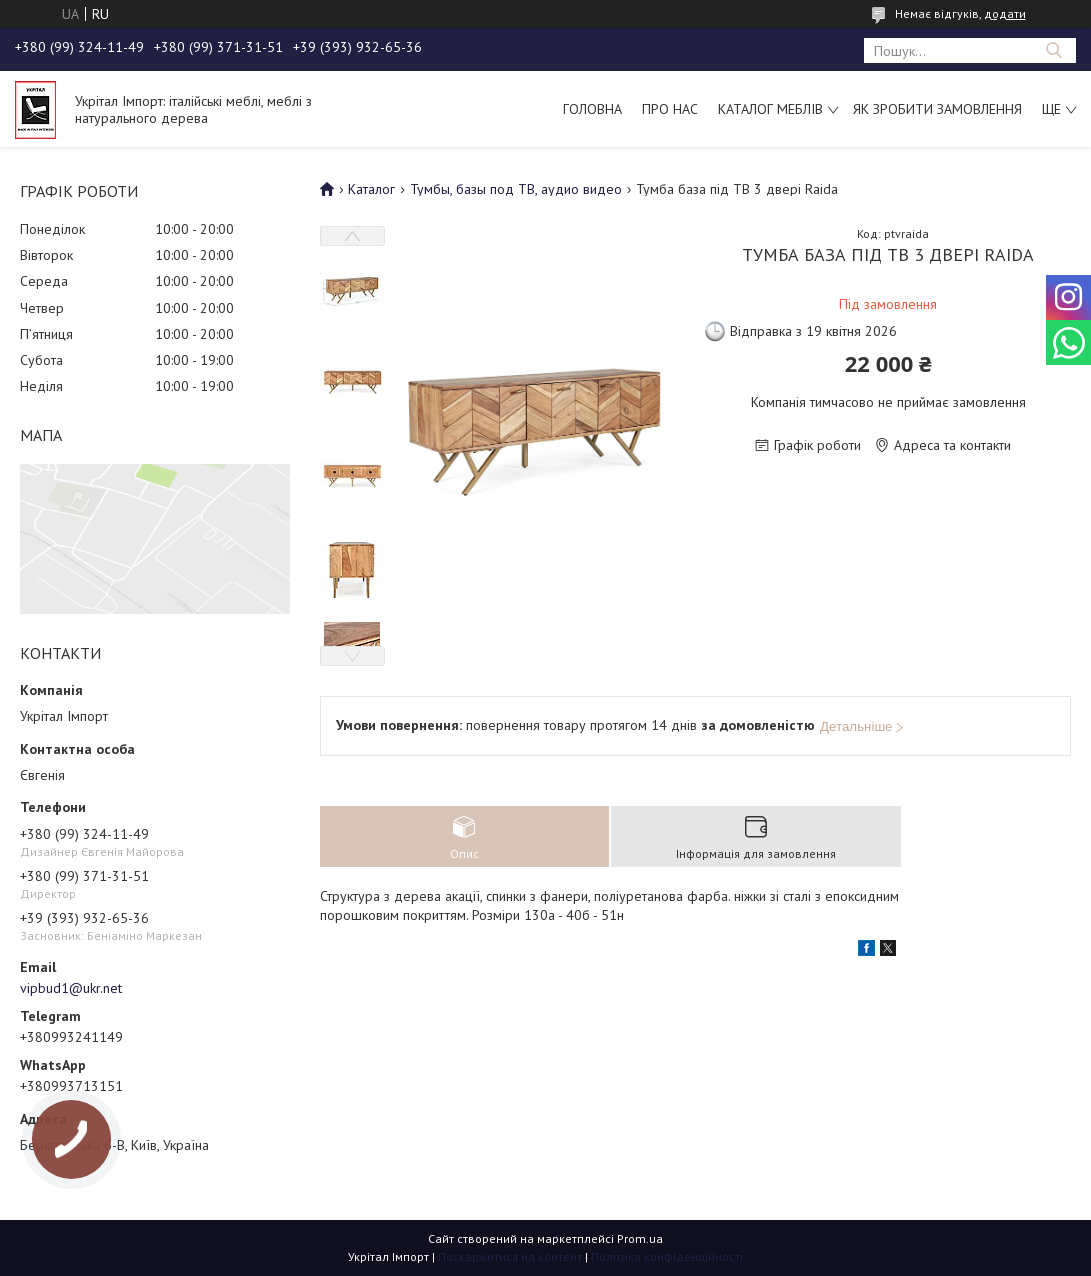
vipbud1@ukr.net (71, 988)
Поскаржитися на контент (510, 1256)
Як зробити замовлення (937, 109)
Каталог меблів (770, 109)
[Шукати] (1053, 50)
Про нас (670, 109)
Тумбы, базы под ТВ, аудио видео (516, 189)
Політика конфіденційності (667, 1256)
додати (1005, 13)
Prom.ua (640, 1238)
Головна (592, 109)
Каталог (371, 189)
